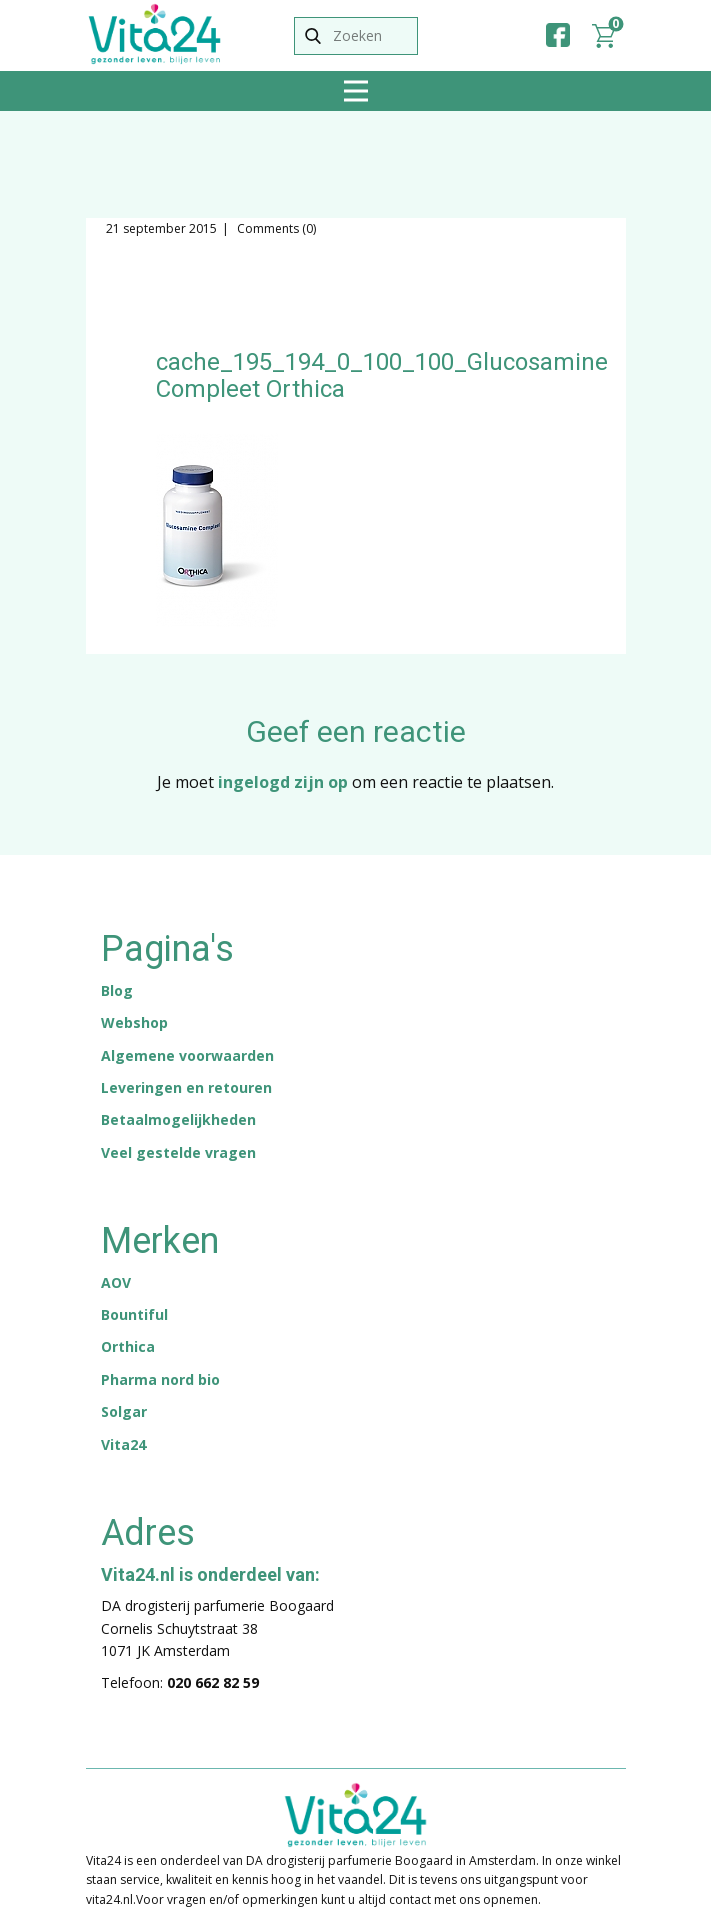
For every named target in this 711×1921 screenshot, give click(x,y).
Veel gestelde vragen (178, 1152)
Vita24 (123, 1444)
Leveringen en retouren (186, 1087)
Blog (117, 990)
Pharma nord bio (160, 1379)
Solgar (124, 1411)
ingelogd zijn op (283, 782)
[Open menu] (356, 91)
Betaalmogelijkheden (178, 1119)
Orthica (128, 1346)
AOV (116, 1282)
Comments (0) (275, 228)
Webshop (134, 1022)
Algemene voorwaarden (187, 1055)
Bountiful (134, 1314)
